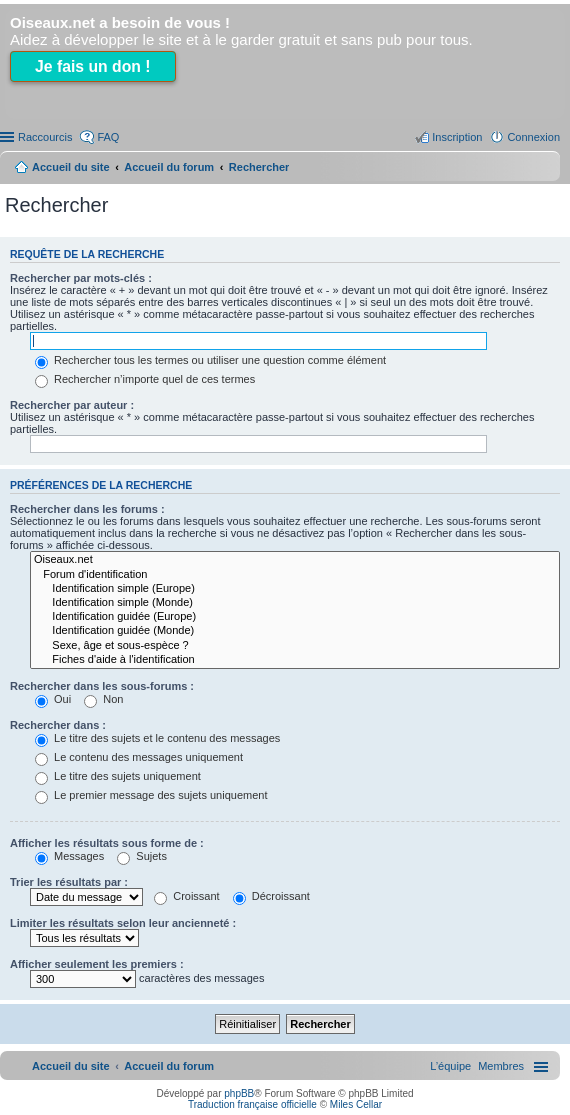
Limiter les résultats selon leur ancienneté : (123, 923)
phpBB (239, 1093)
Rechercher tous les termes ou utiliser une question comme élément (210, 360)
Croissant (187, 896)
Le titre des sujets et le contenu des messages (157, 738)
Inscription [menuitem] (457, 137)
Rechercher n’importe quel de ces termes (145, 379)
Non (103, 699)
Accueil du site (71, 167)
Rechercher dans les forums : (87, 509)
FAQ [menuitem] (108, 137)
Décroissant (271, 896)
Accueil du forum (169, 167)
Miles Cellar (356, 1104)
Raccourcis (45, 137)
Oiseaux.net (295, 560)
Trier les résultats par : (69, 882)
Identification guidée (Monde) (295, 631)
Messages (69, 856)
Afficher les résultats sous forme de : (107, 843)
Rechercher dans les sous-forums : (102, 686)
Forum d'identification (295, 575)
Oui (53, 699)
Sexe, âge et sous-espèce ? (295, 646)
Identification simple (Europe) (295, 589)
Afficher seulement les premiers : (97, 964)
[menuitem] (501, 1066)
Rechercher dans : (58, 725)
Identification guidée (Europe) (295, 617)
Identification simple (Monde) (295, 603)
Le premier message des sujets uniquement (151, 795)
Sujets (142, 856)
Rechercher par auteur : (72, 405)
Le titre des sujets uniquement (118, 776)
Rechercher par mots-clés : (81, 278)
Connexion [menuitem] (533, 137)
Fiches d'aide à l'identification (295, 660)
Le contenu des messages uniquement (139, 757)
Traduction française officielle (252, 1104)
